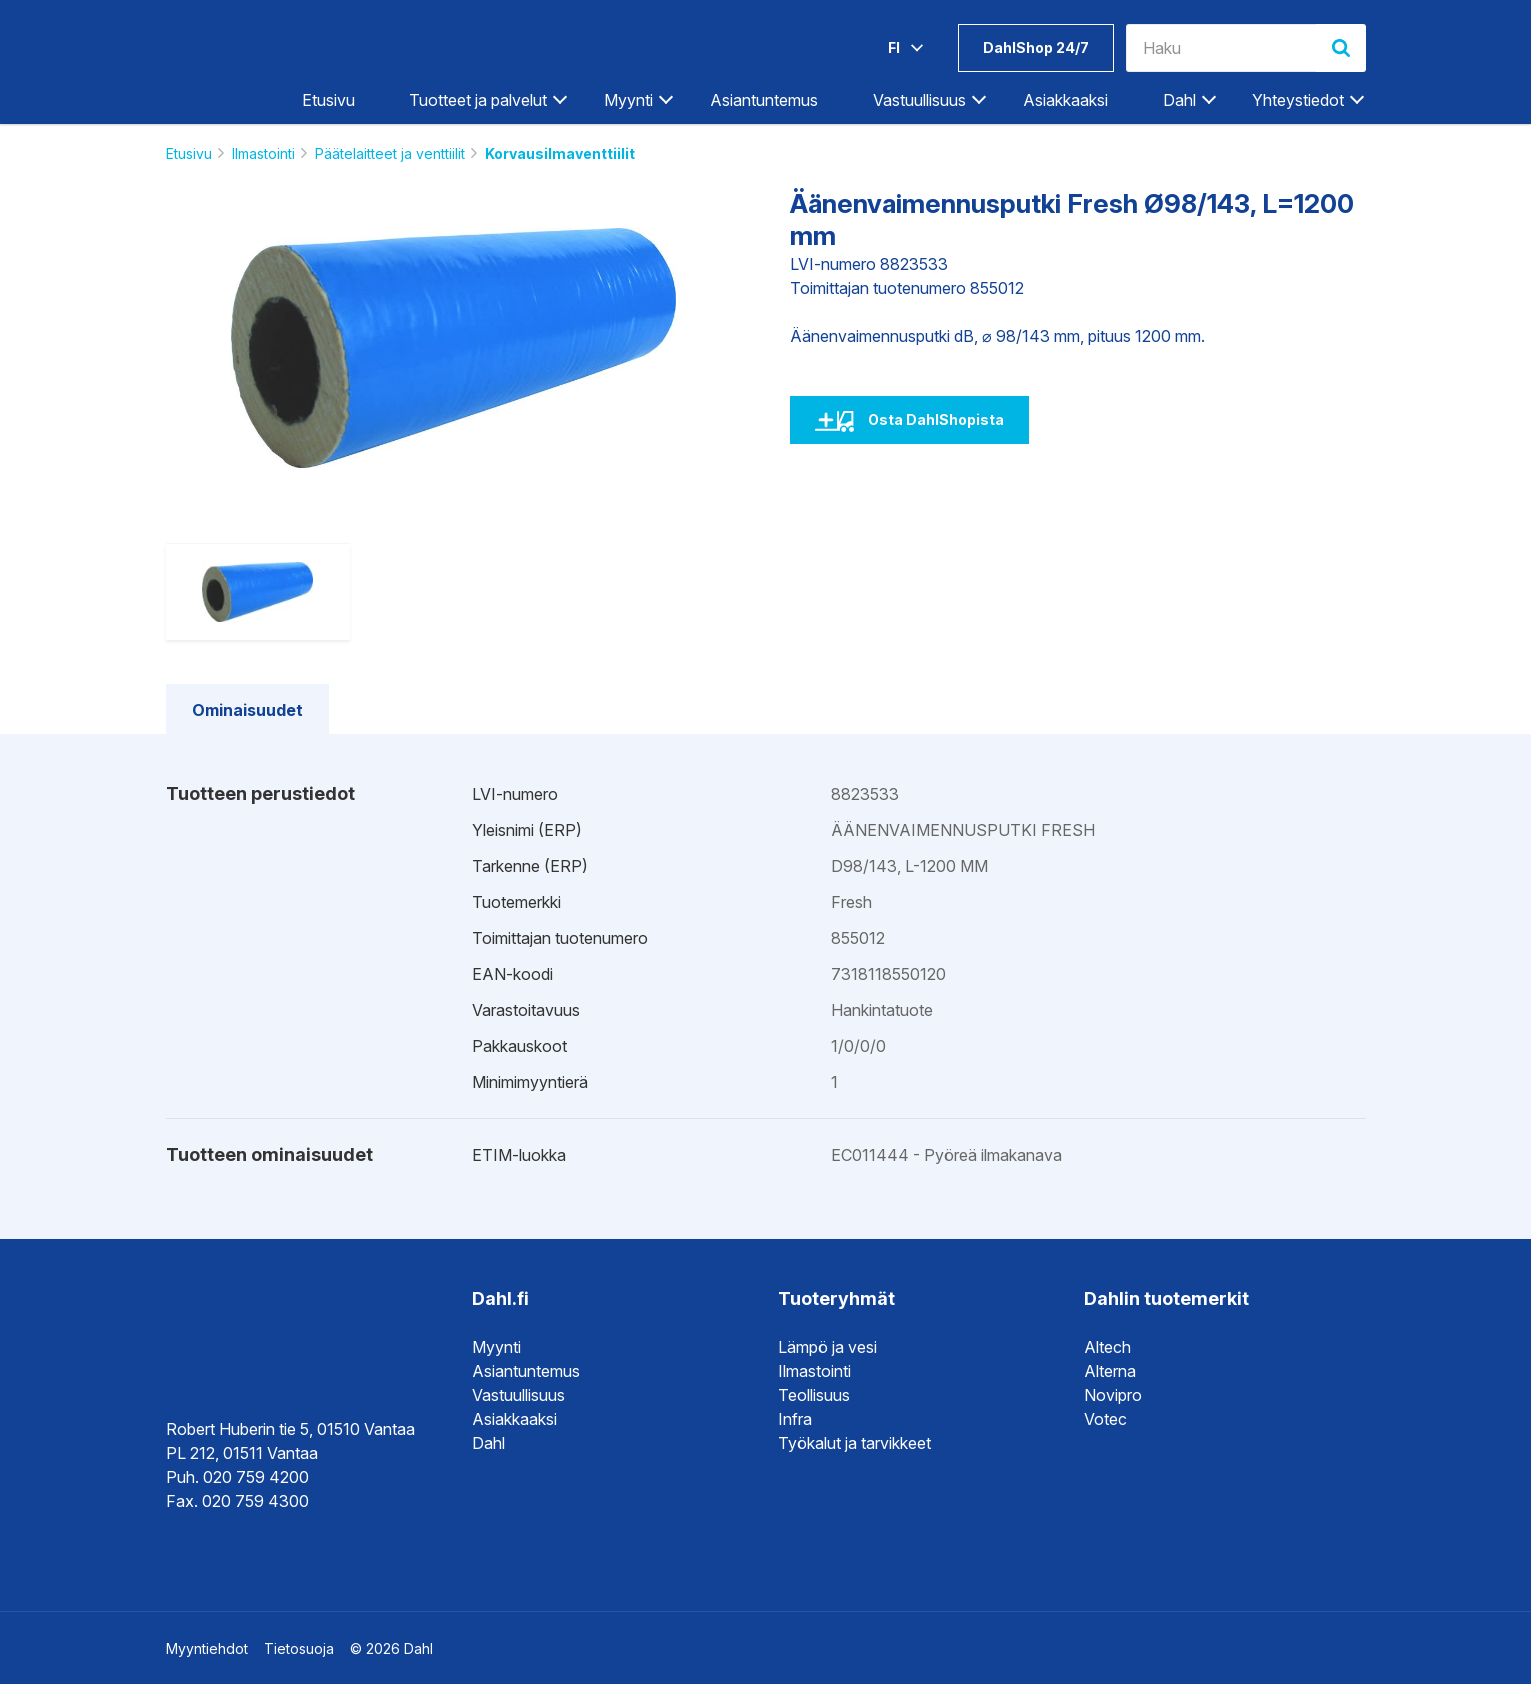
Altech (1107, 1347)
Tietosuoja (299, 1648)
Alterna (1110, 1371)
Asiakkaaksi (1065, 100)
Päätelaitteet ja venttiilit (390, 153)
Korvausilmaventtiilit (560, 153)
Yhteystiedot (1298, 100)
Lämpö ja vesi (827, 1347)
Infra (795, 1419)
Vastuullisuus (919, 100)
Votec (1105, 1419)
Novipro (1113, 1395)
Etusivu (328, 100)
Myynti (628, 100)
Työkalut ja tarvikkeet (854, 1443)
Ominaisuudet (247, 710)
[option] (454, 348)
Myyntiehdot (207, 1648)
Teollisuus (814, 1395)
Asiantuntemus (764, 100)
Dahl (1179, 100)
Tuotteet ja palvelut (478, 100)
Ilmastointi (263, 153)
